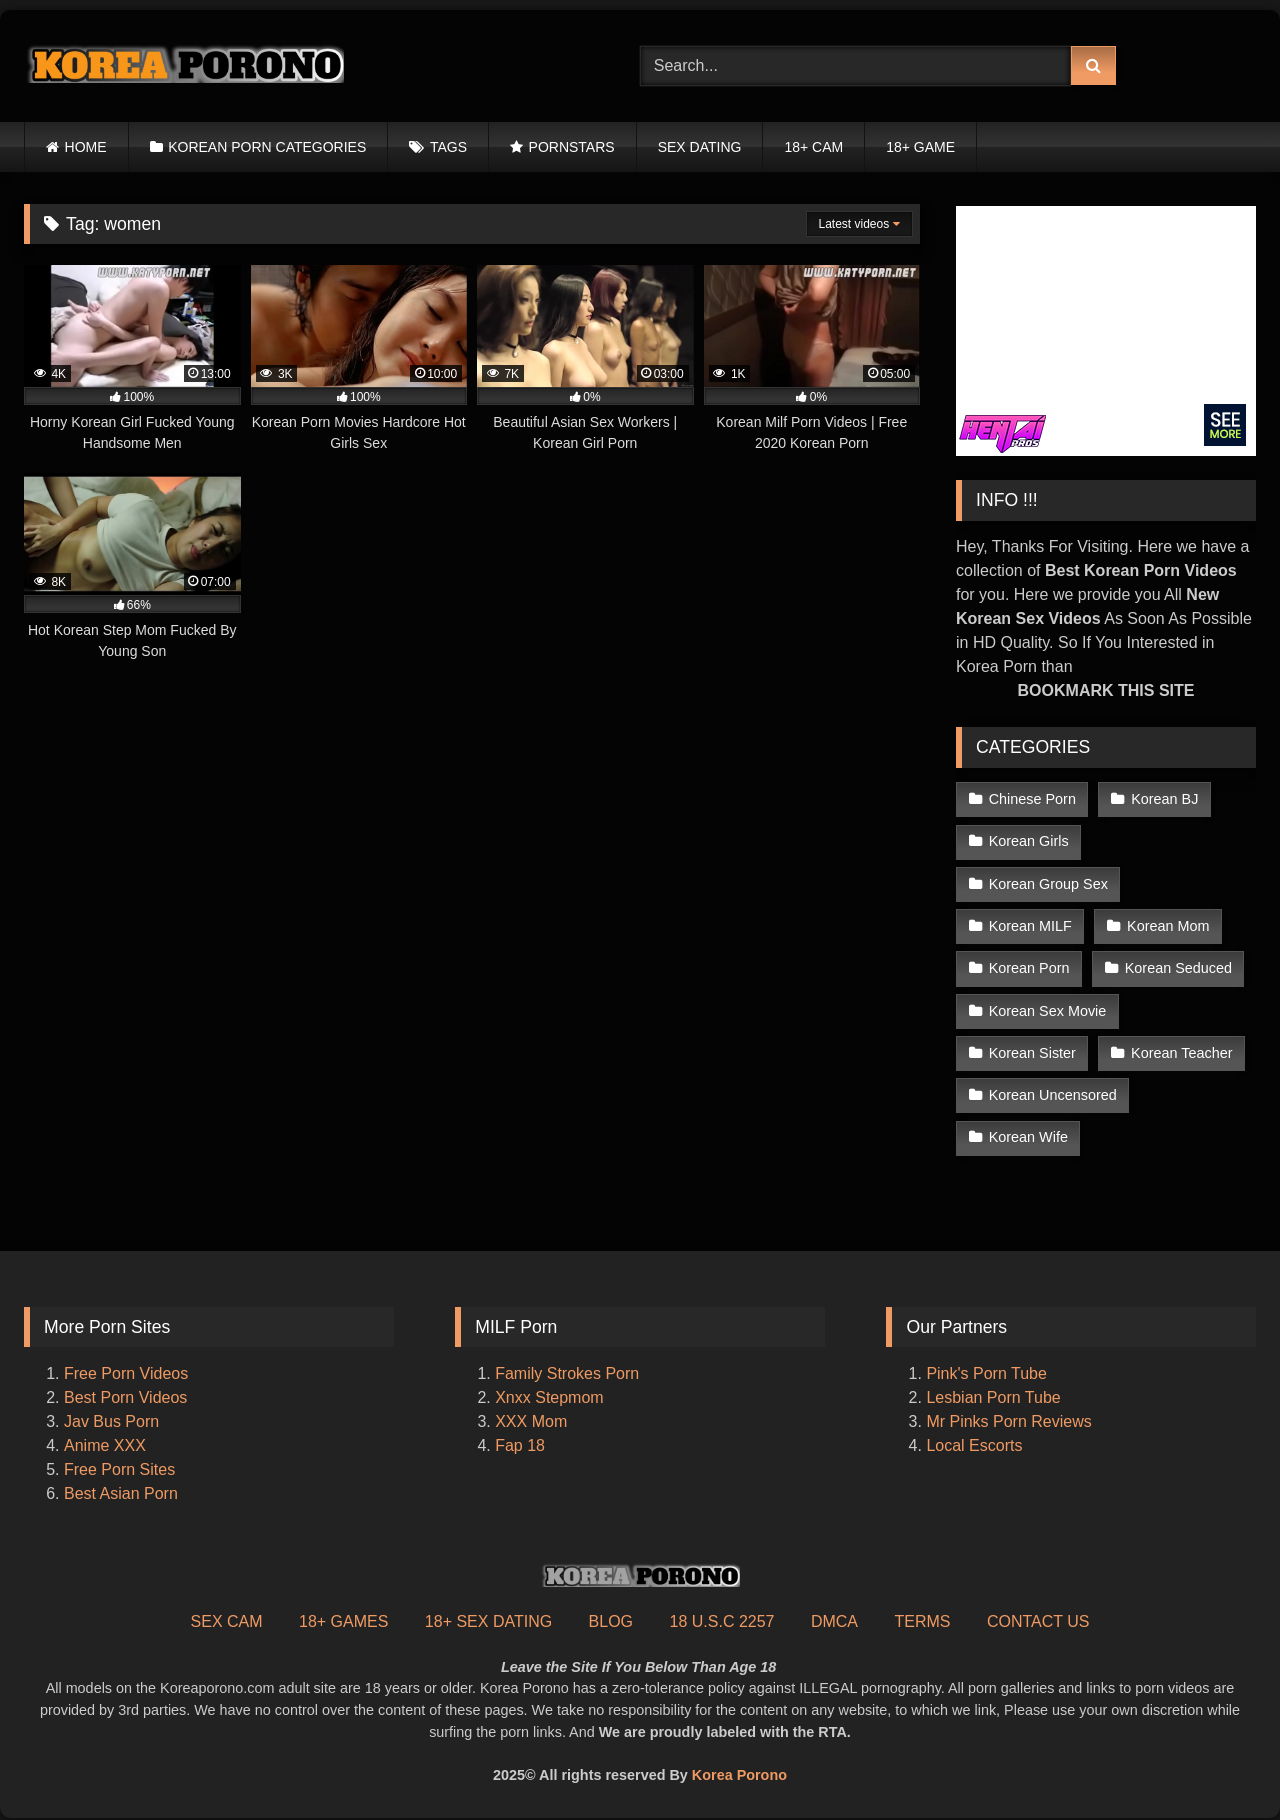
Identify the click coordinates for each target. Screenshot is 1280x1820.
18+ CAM (813, 147)
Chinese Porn (1032, 799)
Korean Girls (1029, 841)
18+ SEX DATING (488, 1621)
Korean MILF (1030, 926)
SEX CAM (227, 1621)
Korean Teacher (1181, 1053)
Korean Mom (1168, 926)
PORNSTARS (572, 147)
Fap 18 (520, 1445)
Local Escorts (974, 1445)
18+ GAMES (343, 1621)
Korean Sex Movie (1048, 1011)
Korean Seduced (1178, 968)
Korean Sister (1032, 1053)
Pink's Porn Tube (986, 1373)
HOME (86, 147)
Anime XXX (105, 1445)
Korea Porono (739, 1775)
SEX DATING (700, 147)
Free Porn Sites (119, 1469)
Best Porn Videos (125, 1397)
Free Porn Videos (126, 1373)
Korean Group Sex (1048, 884)
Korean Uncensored (1053, 1095)
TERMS (922, 1621)
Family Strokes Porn (567, 1373)
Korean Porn (1029, 968)
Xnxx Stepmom (549, 1397)
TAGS (448, 147)
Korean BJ (1164, 799)
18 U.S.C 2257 (722, 1621)
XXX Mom (533, 1421)
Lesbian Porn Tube (993, 1397)
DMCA (834, 1621)
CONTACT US (1038, 1621)
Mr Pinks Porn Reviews (1011, 1421)
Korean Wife (1028, 1137)
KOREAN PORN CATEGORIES (267, 147)
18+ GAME (920, 147)
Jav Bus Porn (111, 1421)
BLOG (611, 1621)
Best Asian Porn (121, 1493)
